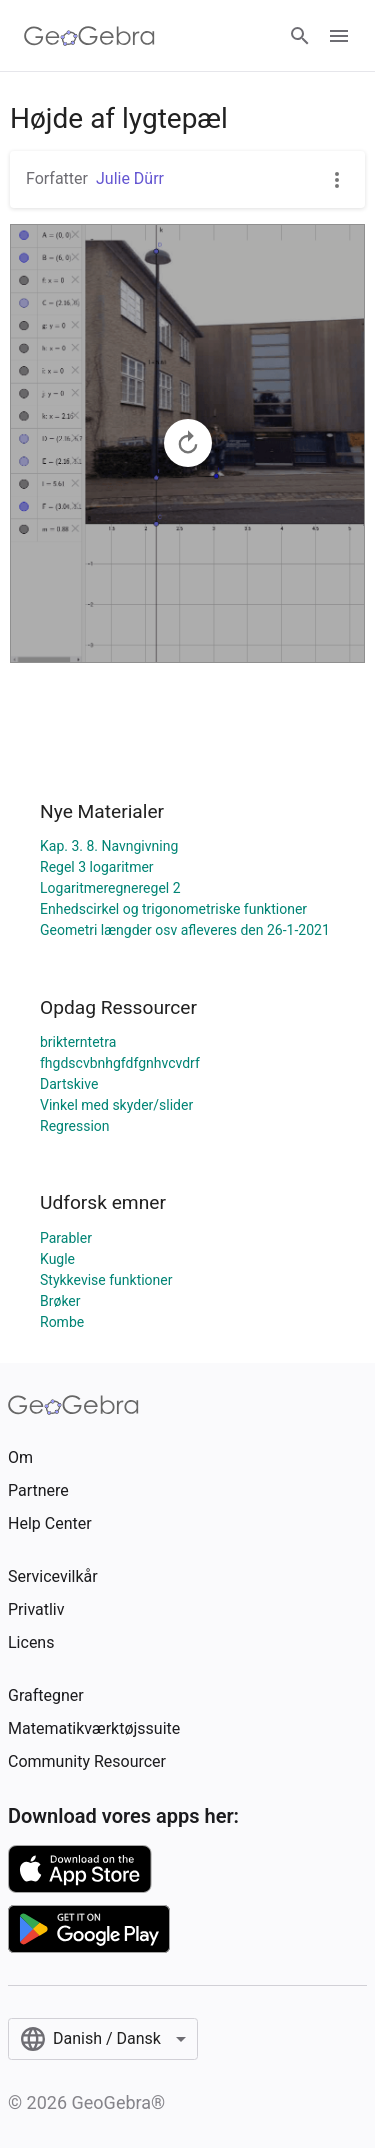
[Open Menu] (339, 36)
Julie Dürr (130, 178)
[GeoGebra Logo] (89, 36)
